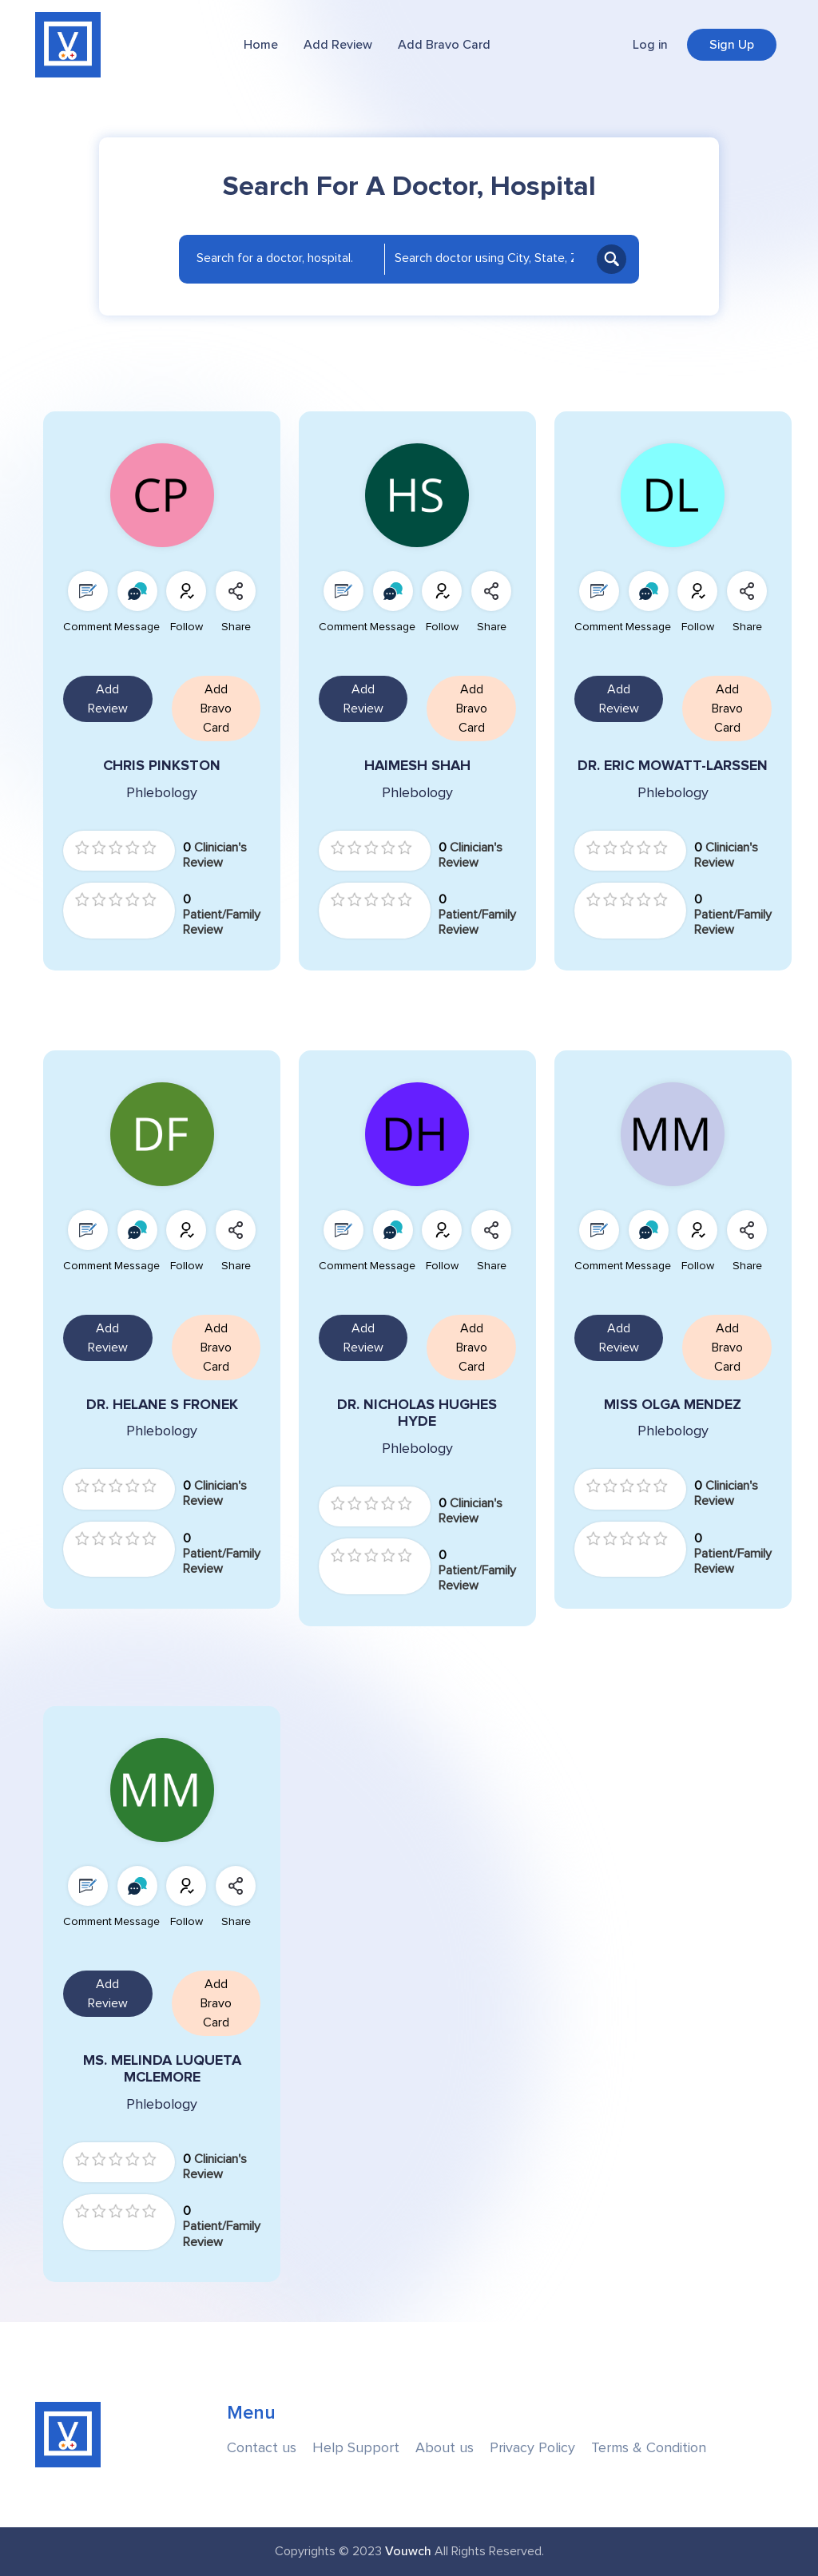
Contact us (261, 2447)
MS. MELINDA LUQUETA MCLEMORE (162, 2069)
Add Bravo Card (444, 45)
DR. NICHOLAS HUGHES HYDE (417, 1413)
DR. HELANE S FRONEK (162, 1404)
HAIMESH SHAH (417, 765)
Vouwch (408, 2551)
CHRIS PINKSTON (161, 765)
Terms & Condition (648, 2447)
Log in (650, 45)
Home (261, 45)
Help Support (355, 2447)
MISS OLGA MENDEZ (672, 1404)
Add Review (338, 45)
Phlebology (161, 792)
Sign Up (731, 45)
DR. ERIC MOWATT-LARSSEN (673, 765)
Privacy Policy (532, 2447)
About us (444, 2447)
